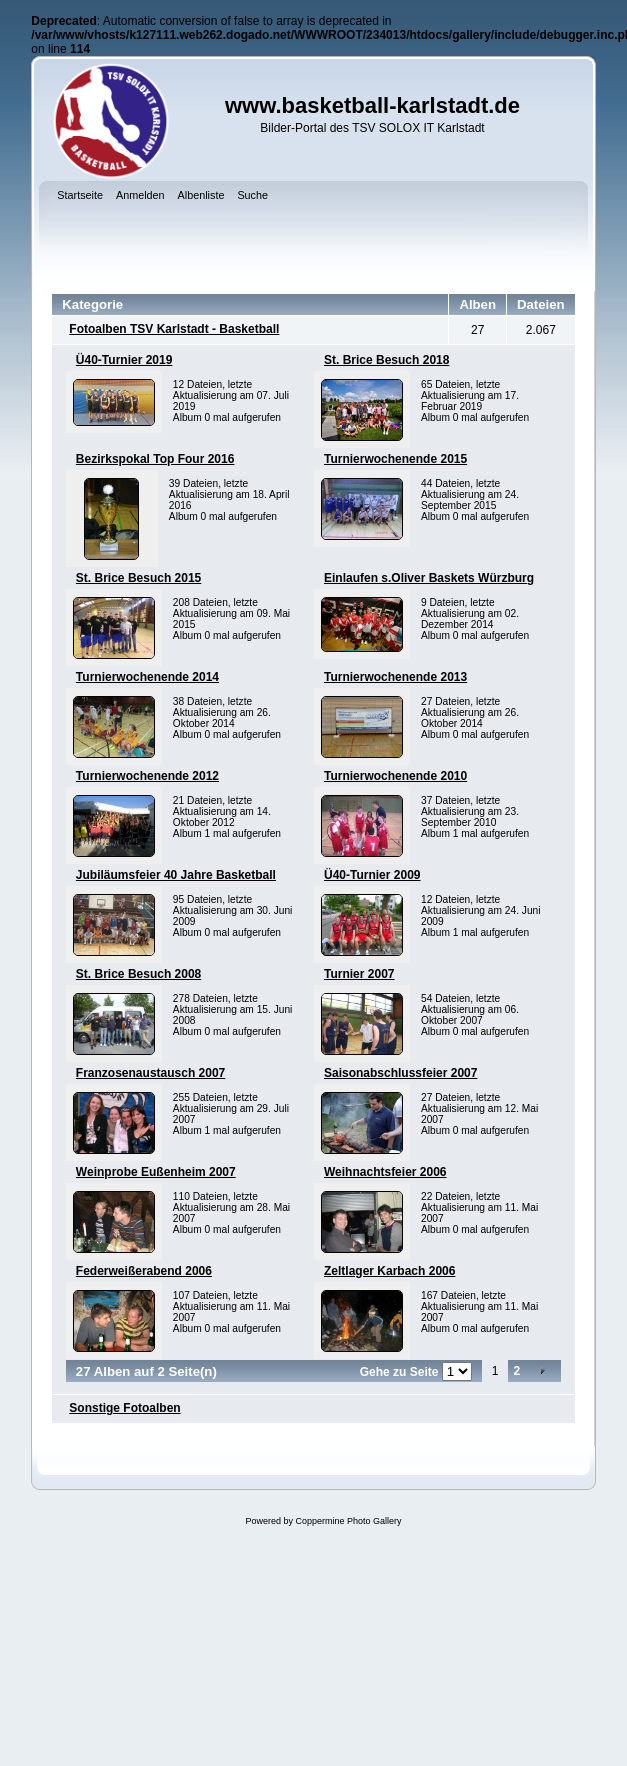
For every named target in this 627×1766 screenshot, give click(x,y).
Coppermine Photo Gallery (348, 1521)
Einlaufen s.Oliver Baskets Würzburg (429, 578)
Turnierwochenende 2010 (395, 776)
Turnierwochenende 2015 (395, 459)
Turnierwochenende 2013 (395, 677)
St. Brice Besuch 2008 (138, 974)
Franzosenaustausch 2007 (150, 1073)
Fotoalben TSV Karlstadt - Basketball (174, 329)
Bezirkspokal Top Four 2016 (155, 459)
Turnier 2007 (359, 974)
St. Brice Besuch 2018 (386, 360)
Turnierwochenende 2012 (147, 776)
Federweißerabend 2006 (144, 1271)
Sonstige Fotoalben (124, 1408)
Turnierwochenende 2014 (147, 677)
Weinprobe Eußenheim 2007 (156, 1172)
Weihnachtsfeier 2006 (385, 1172)
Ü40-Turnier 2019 (124, 360)
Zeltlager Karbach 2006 (389, 1271)
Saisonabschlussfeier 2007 (400, 1073)
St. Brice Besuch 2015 (138, 578)
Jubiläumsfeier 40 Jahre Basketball (176, 875)
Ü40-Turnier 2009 (372, 875)
